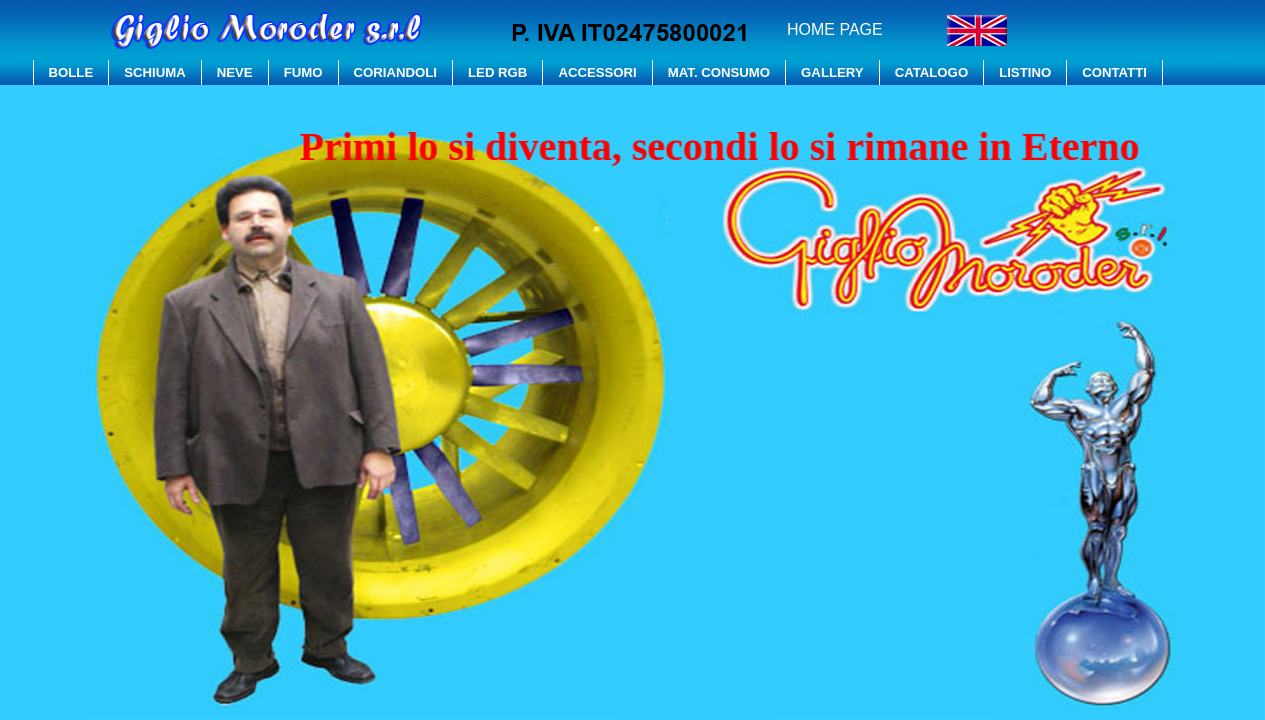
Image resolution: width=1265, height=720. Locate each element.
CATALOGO (932, 72)
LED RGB (497, 72)
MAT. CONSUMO (719, 72)
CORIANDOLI (396, 72)
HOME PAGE (835, 29)
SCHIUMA (155, 72)
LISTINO (1025, 72)
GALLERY (832, 72)
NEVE (235, 72)
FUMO (303, 72)
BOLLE (71, 72)
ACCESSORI (597, 72)
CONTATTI (1114, 72)
